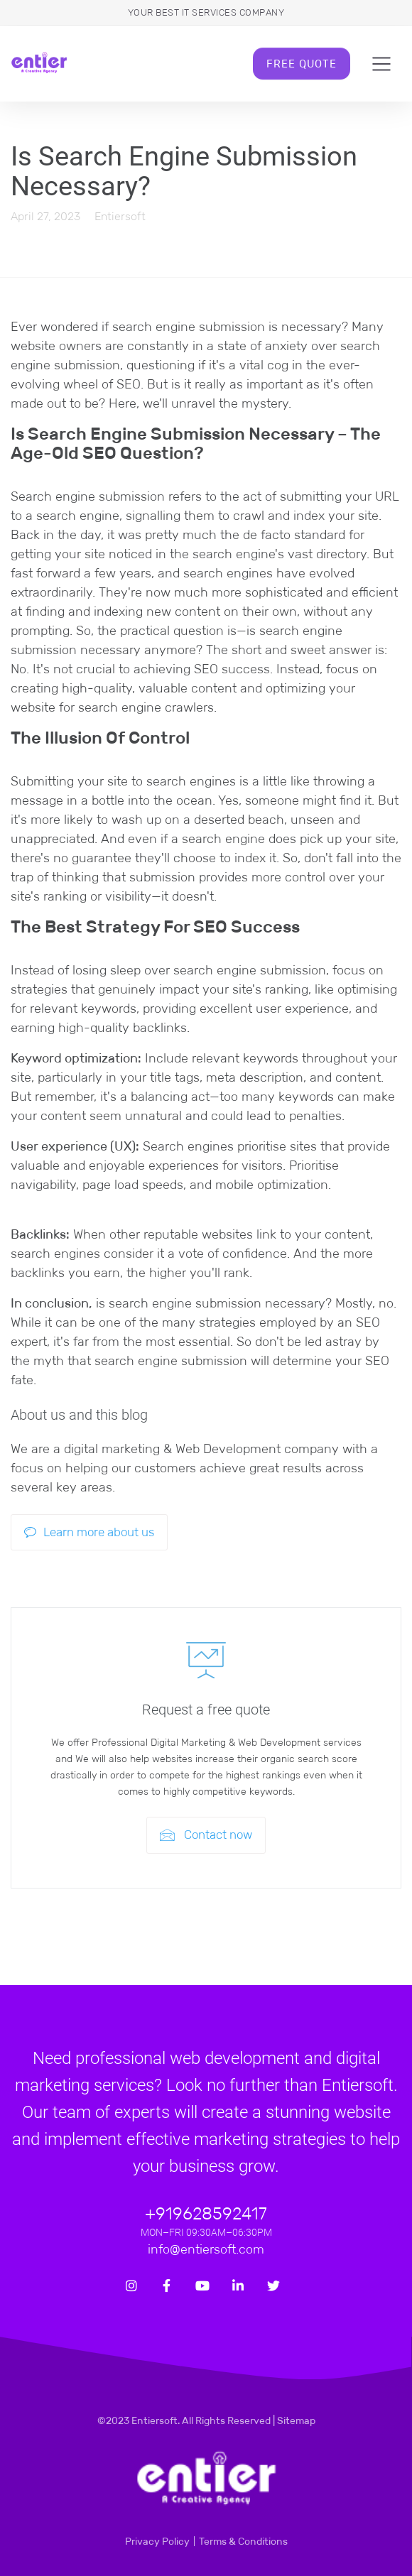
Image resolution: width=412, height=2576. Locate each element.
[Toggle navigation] (381, 64)
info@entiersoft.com (206, 2249)
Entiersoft (120, 216)
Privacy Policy (157, 2541)
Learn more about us (89, 1532)
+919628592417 (206, 2213)
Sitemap (296, 2420)
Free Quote (301, 63)
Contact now (206, 1834)
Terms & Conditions (243, 2541)
